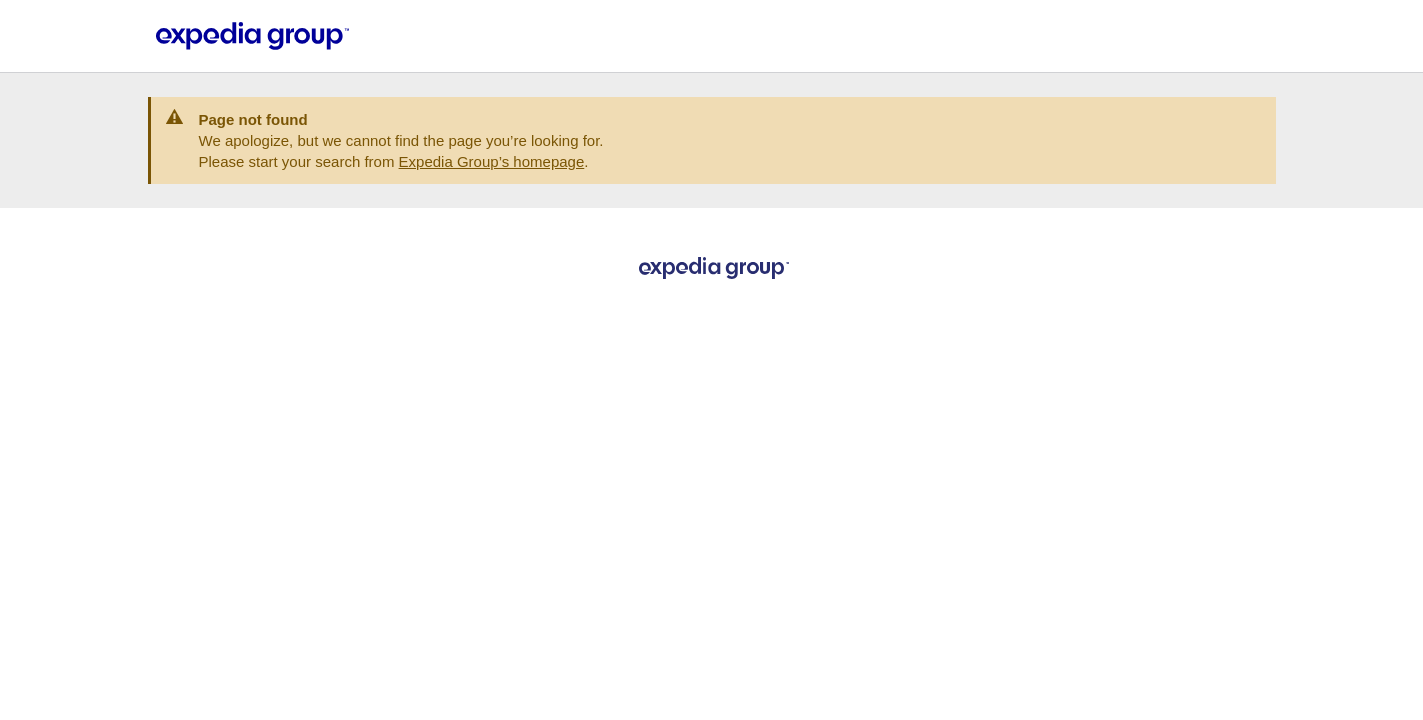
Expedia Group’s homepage (492, 161)
